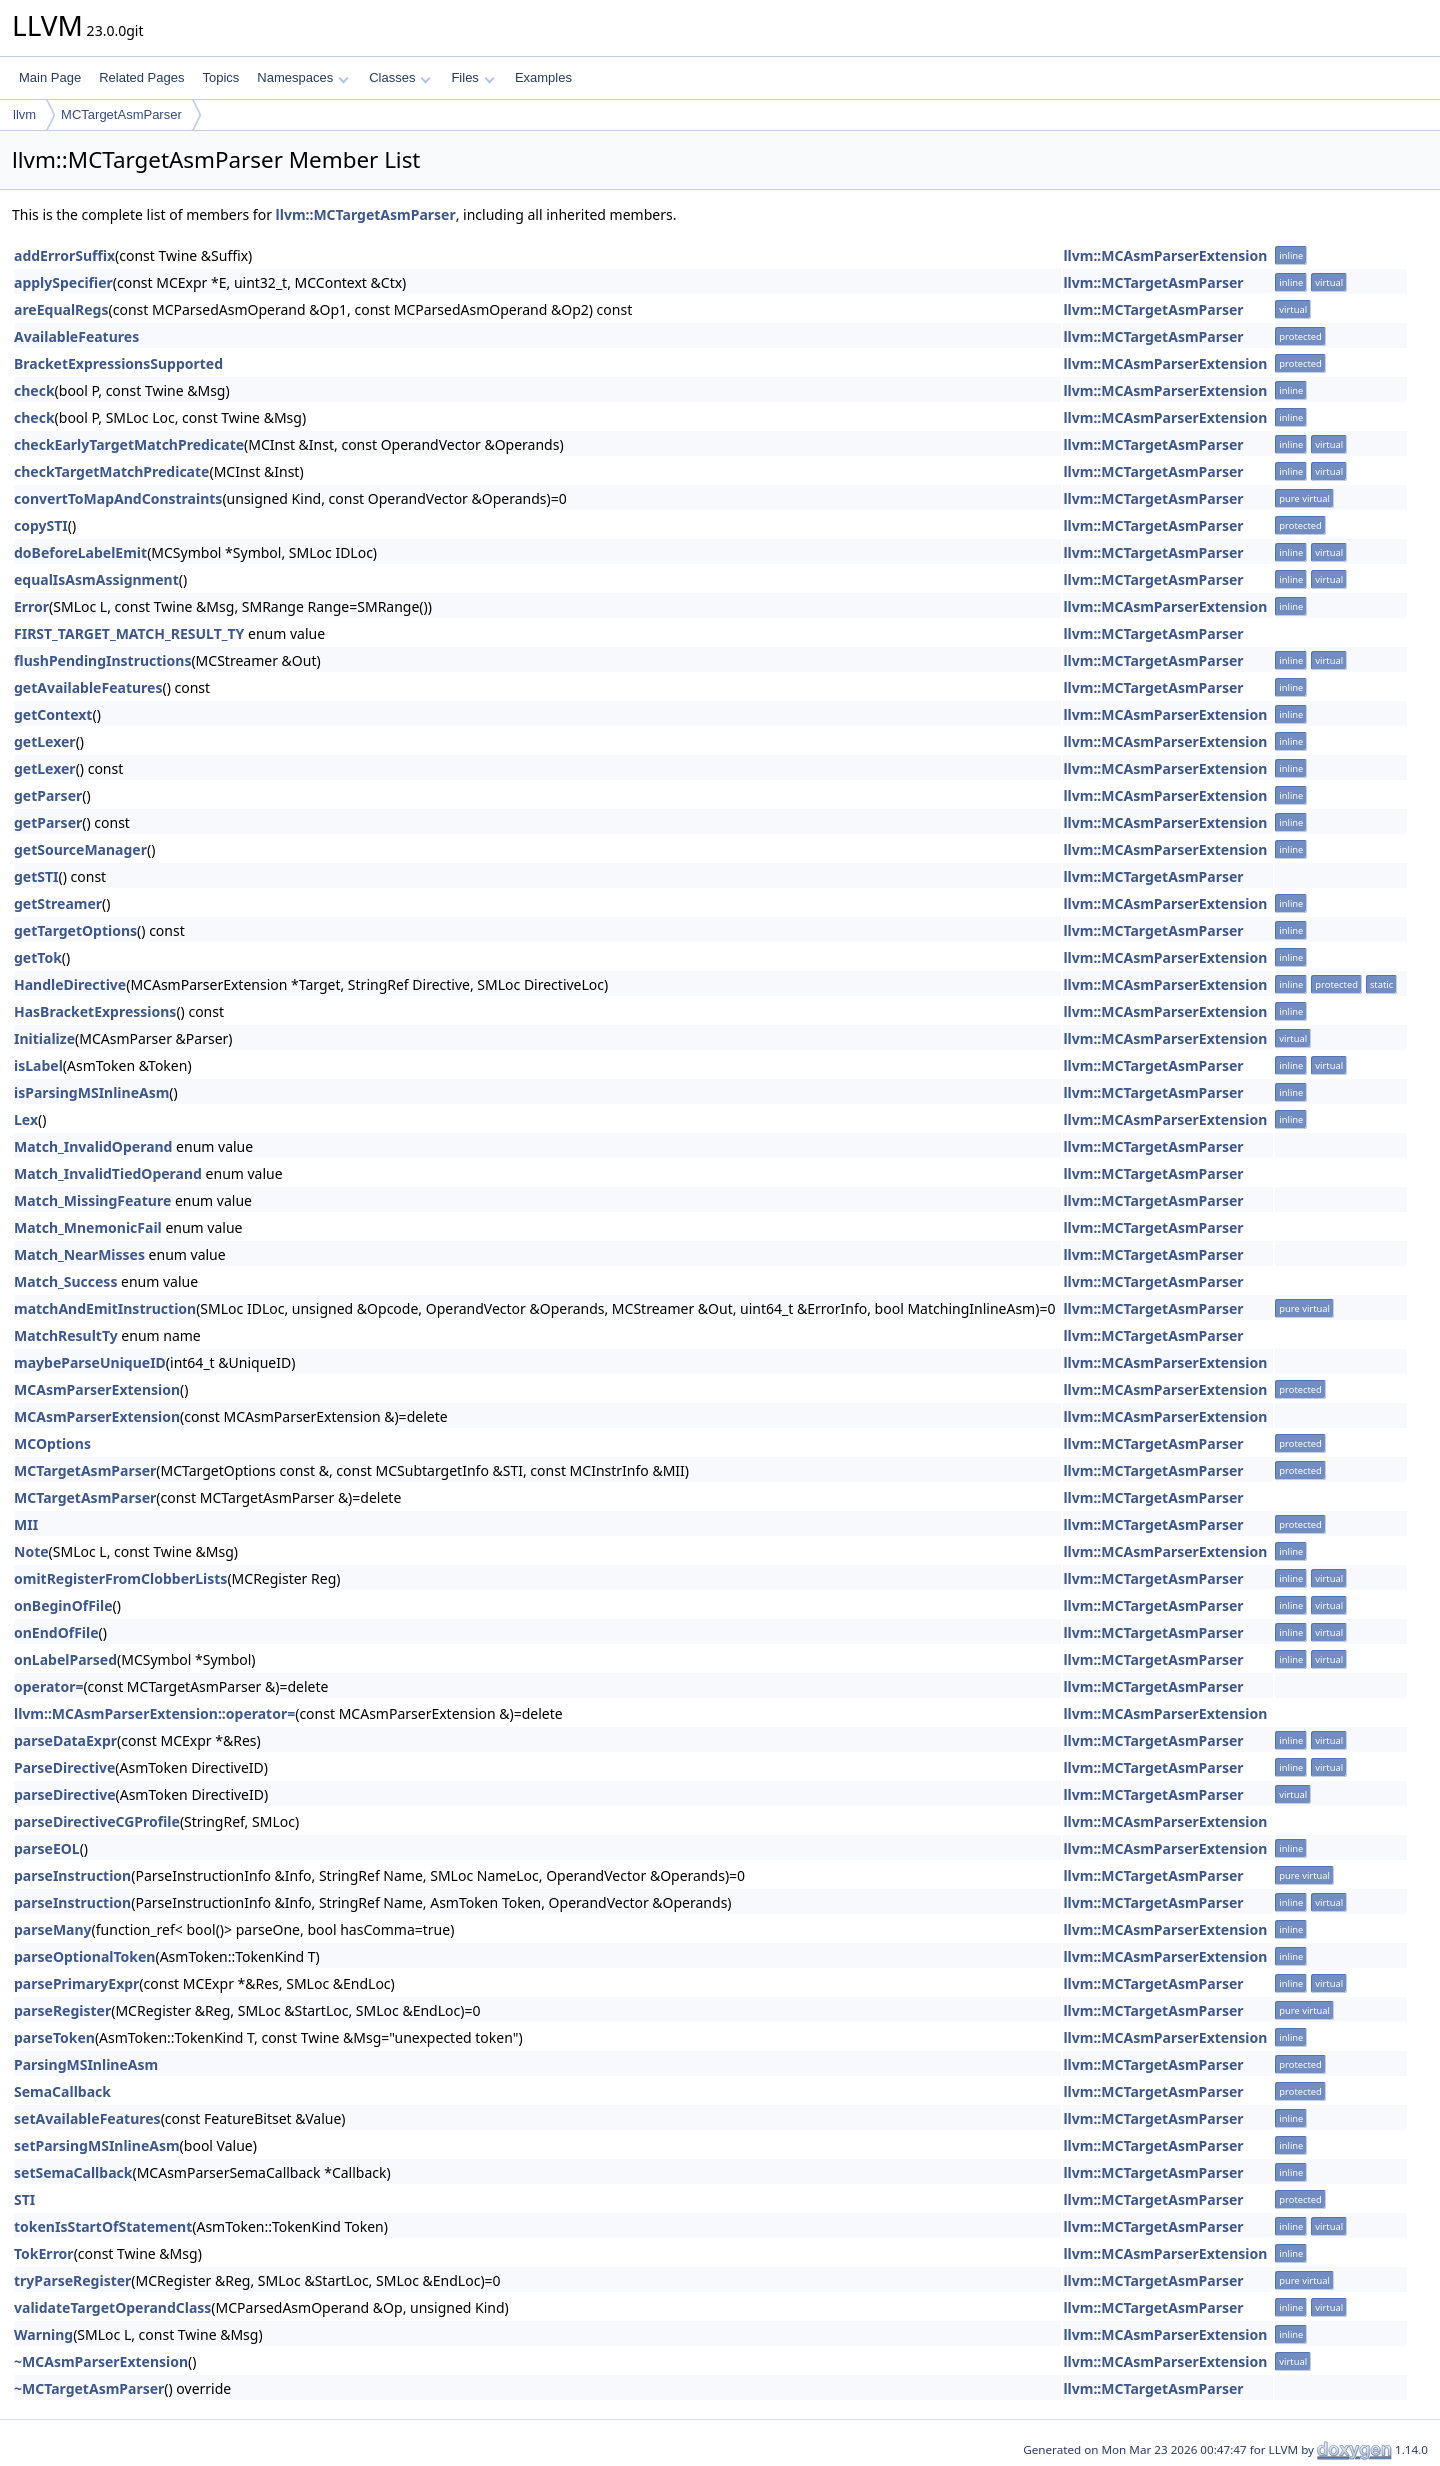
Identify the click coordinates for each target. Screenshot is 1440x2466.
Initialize (44, 1038)
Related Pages (141, 77)
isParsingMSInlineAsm (91, 1092)
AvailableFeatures (76, 336)
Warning (43, 2334)
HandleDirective (70, 984)
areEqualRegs (61, 309)
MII (26, 1524)
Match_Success (65, 1281)
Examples (543, 77)
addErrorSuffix (64, 255)
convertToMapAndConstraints (118, 498)
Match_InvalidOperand (93, 1146)
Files (472, 77)
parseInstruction (72, 1875)
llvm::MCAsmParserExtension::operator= (154, 1713)
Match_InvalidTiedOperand (108, 1173)
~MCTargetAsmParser (89, 2388)
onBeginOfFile (63, 1605)
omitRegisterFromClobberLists (120, 1578)
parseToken (54, 2037)
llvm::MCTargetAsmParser (366, 214)
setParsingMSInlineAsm (97, 2145)
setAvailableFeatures (87, 2118)
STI (24, 2199)
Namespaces (302, 77)
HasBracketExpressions (95, 1011)
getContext (53, 714)
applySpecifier (63, 282)
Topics (220, 77)
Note (31, 1551)
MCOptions (52, 1443)
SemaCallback (62, 2091)
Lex (26, 1119)
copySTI (41, 525)
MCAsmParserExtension (97, 1389)
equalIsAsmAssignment (96, 579)
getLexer (45, 741)
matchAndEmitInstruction (105, 1308)
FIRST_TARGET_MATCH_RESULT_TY (129, 633)
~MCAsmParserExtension (101, 2361)
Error (31, 606)
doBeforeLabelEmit (80, 552)
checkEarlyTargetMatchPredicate (129, 444)
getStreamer (58, 903)
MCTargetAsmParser (121, 114)
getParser (48, 795)
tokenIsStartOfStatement (103, 2226)
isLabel (38, 1065)
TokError (44, 2253)
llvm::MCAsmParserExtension (1165, 255)
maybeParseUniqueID (90, 1362)
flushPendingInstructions (102, 660)
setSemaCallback (73, 2172)
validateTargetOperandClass (112, 2307)
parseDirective (65, 1794)
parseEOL (47, 1848)
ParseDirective (64, 1767)
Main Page (50, 77)
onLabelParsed (65, 1659)
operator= (48, 1686)
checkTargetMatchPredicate (111, 471)
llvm (24, 114)
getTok (38, 957)
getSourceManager (80, 849)
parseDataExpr (65, 1740)
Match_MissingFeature (92, 1200)
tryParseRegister (72, 2280)
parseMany (53, 1929)
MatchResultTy (66, 1335)
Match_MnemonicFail (88, 1227)
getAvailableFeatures (88, 687)
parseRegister (62, 2010)
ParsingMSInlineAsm (86, 2064)
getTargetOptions (75, 930)
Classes (400, 77)
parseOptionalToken (84, 1956)
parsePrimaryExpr (76, 1983)
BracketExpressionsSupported (118, 363)
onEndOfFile (56, 1632)
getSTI (36, 876)
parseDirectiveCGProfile (97, 1821)
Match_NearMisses (79, 1254)
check (34, 390)
